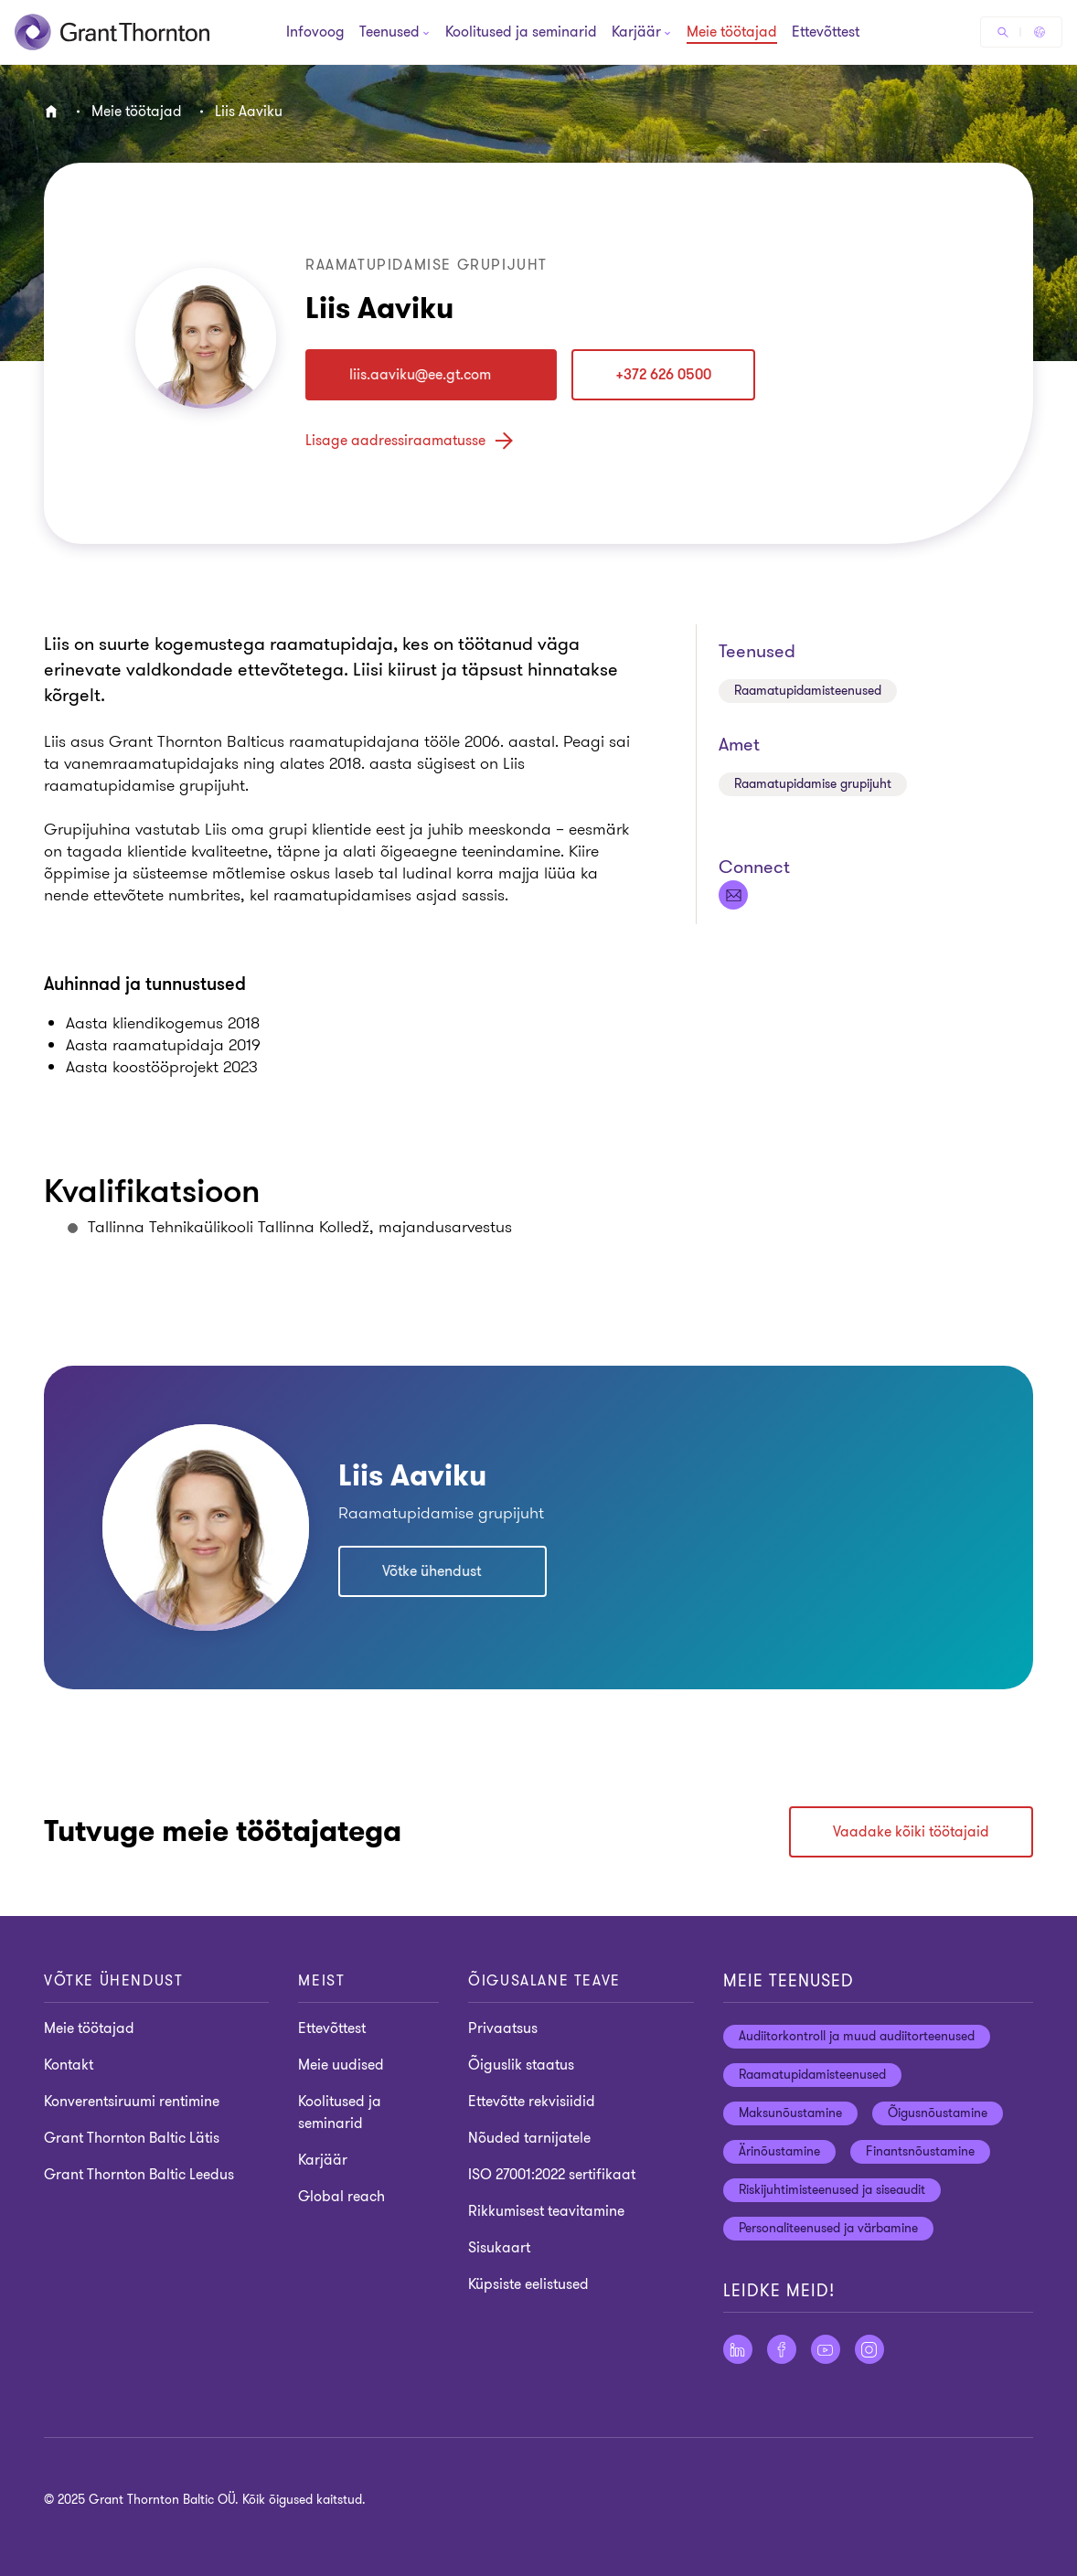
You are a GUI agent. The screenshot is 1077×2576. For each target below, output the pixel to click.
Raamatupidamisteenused (807, 690)
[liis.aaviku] (431, 374)
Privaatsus (503, 2028)
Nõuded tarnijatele (529, 2138)
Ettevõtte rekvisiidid (531, 2102)
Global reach (341, 2197)
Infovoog (315, 33)
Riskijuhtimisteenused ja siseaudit (832, 2189)
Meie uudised (341, 2065)
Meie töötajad (732, 33)
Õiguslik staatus (521, 2065)
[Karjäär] (636, 34)
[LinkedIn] (737, 2349)
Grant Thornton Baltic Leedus (139, 2175)
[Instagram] (869, 2349)
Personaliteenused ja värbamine (828, 2228)
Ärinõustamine (779, 2151)
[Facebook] (781, 2349)
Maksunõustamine (790, 2113)
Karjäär (322, 2160)
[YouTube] (825, 2349)
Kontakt (68, 2065)
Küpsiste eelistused (528, 2284)
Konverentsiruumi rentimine (131, 2102)
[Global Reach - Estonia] (1039, 32)
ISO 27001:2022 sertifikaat (551, 2175)
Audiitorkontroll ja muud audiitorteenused (857, 2036)
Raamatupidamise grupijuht (812, 784)
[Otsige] (1003, 32)
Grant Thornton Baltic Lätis (131, 2138)
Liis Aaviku (249, 111)
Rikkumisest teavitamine (546, 2211)
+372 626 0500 (663, 375)
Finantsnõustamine (920, 2151)
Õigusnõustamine (937, 2113)
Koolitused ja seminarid (521, 33)
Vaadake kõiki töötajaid (911, 1832)
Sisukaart (499, 2248)
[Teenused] (389, 34)
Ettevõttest (825, 33)
